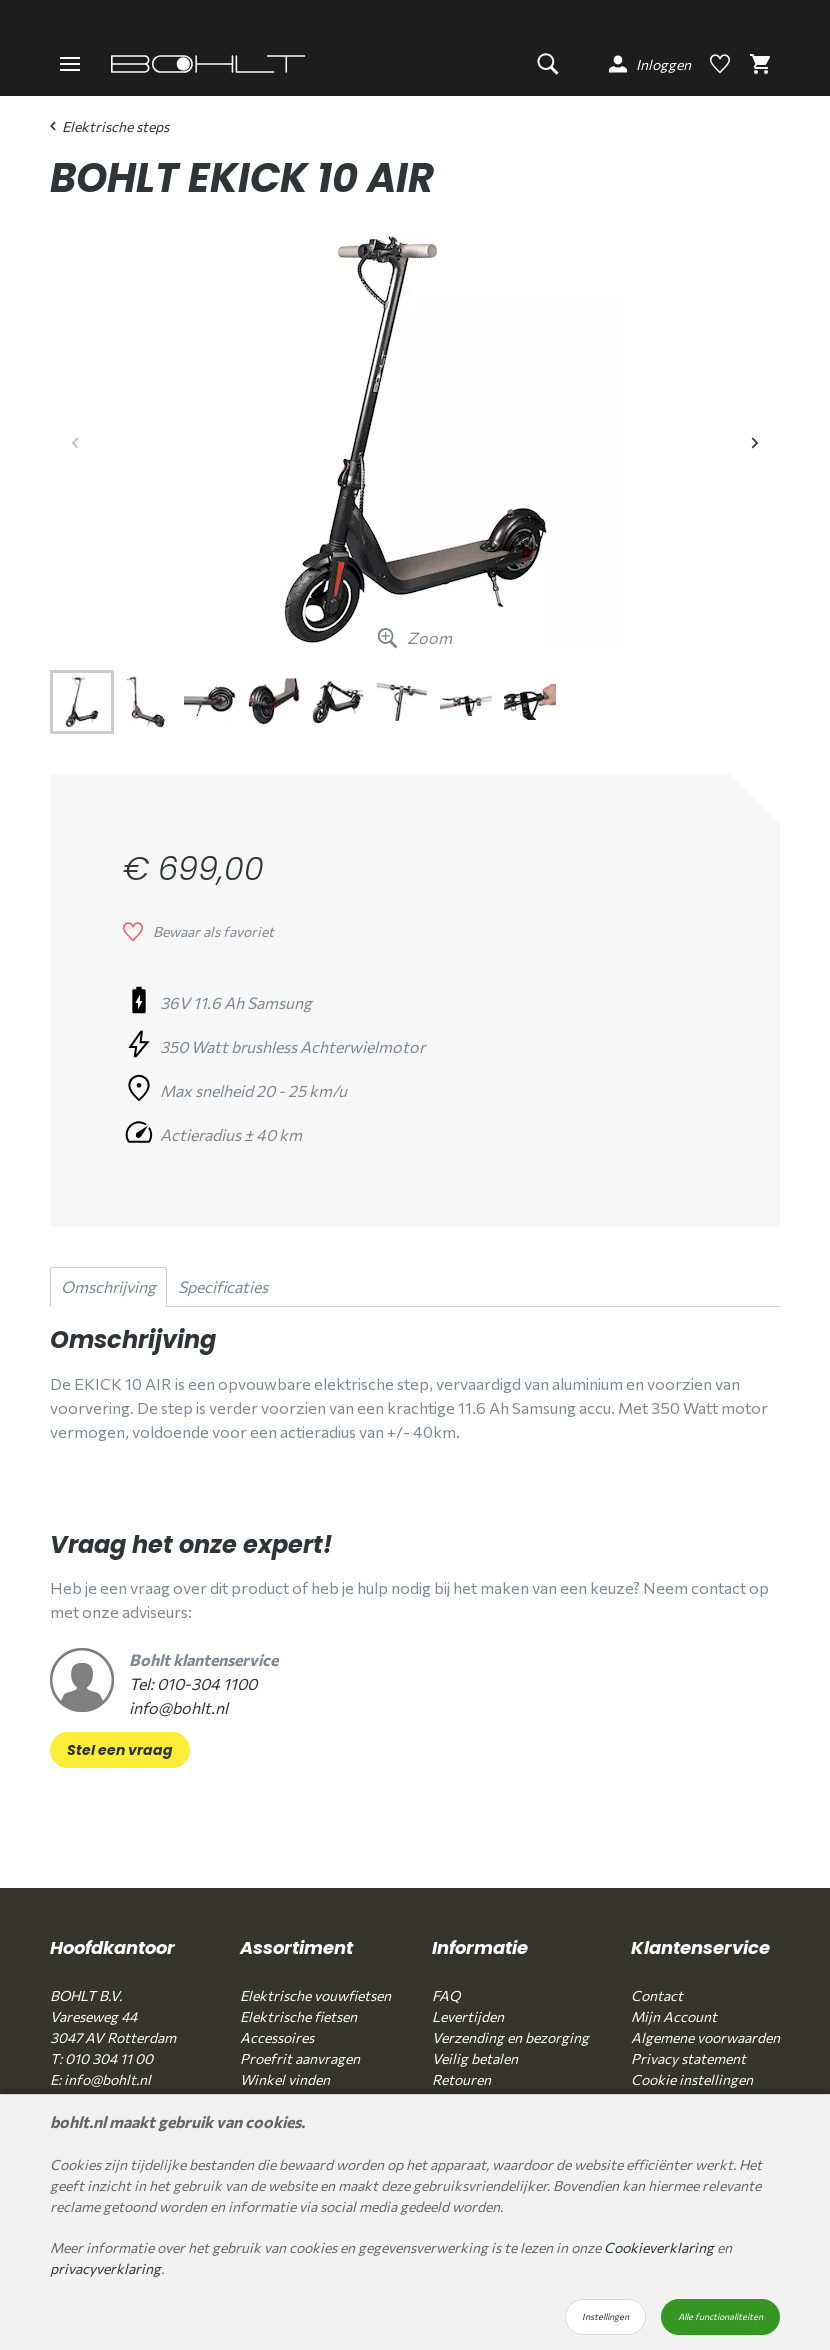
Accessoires (277, 2037)
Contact (657, 1995)
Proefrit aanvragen (300, 2058)
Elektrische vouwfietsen (315, 1995)
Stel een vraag (120, 1750)
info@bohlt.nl (178, 1707)
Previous (75, 440)
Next (755, 440)
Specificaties (223, 1286)
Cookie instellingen (692, 2079)
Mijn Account (674, 2016)
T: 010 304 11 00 (101, 2058)
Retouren (461, 2079)
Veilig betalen (475, 2058)
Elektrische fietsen (298, 2016)
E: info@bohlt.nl (100, 2079)
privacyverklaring (105, 2268)
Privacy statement (688, 2058)
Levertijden (468, 2016)
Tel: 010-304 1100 (193, 1683)
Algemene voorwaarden (705, 2037)
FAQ (446, 1995)
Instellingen (605, 2316)
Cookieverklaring (659, 2247)
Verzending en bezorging (510, 2037)
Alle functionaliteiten (720, 2316)
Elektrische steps (109, 126)
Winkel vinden (285, 2079)
